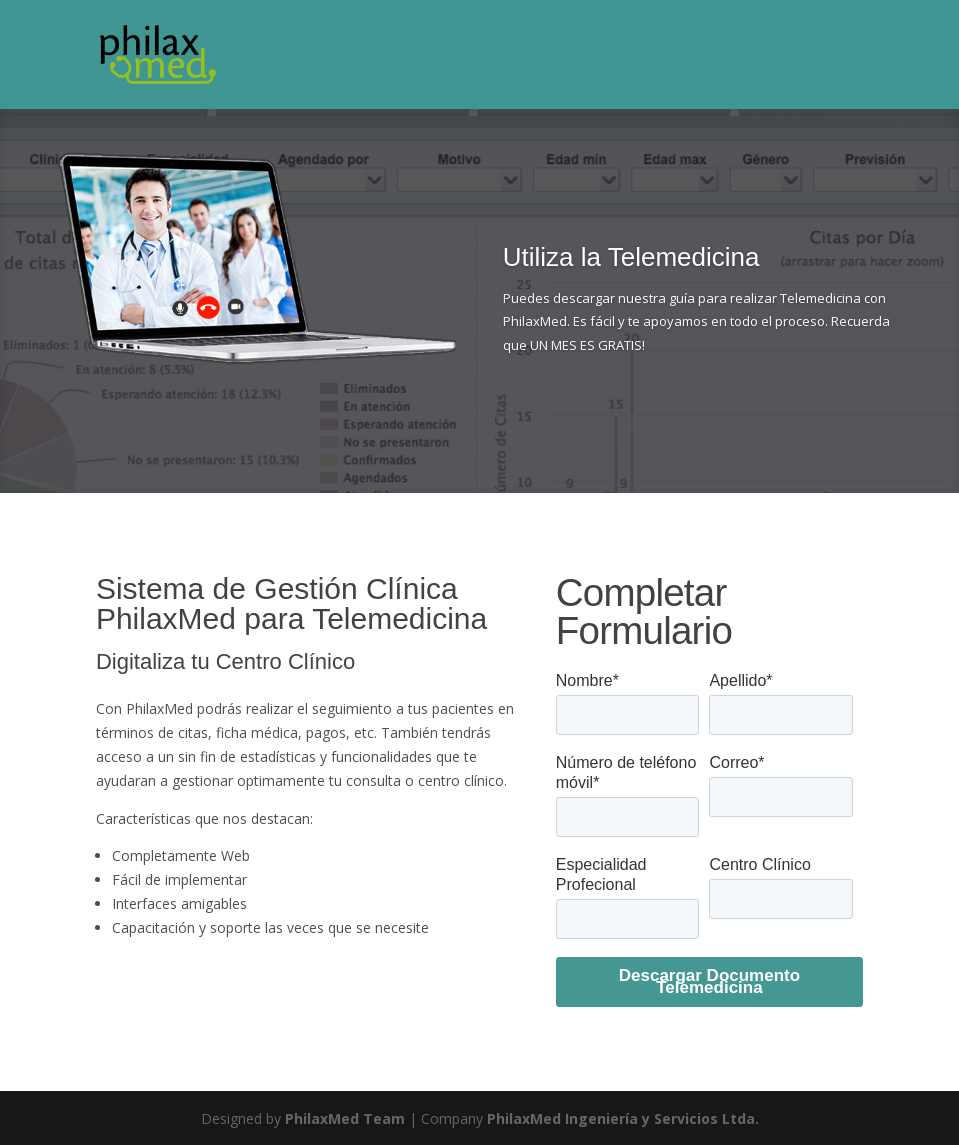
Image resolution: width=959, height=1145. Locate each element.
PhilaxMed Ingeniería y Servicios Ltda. (623, 1118)
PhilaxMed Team (345, 1118)
